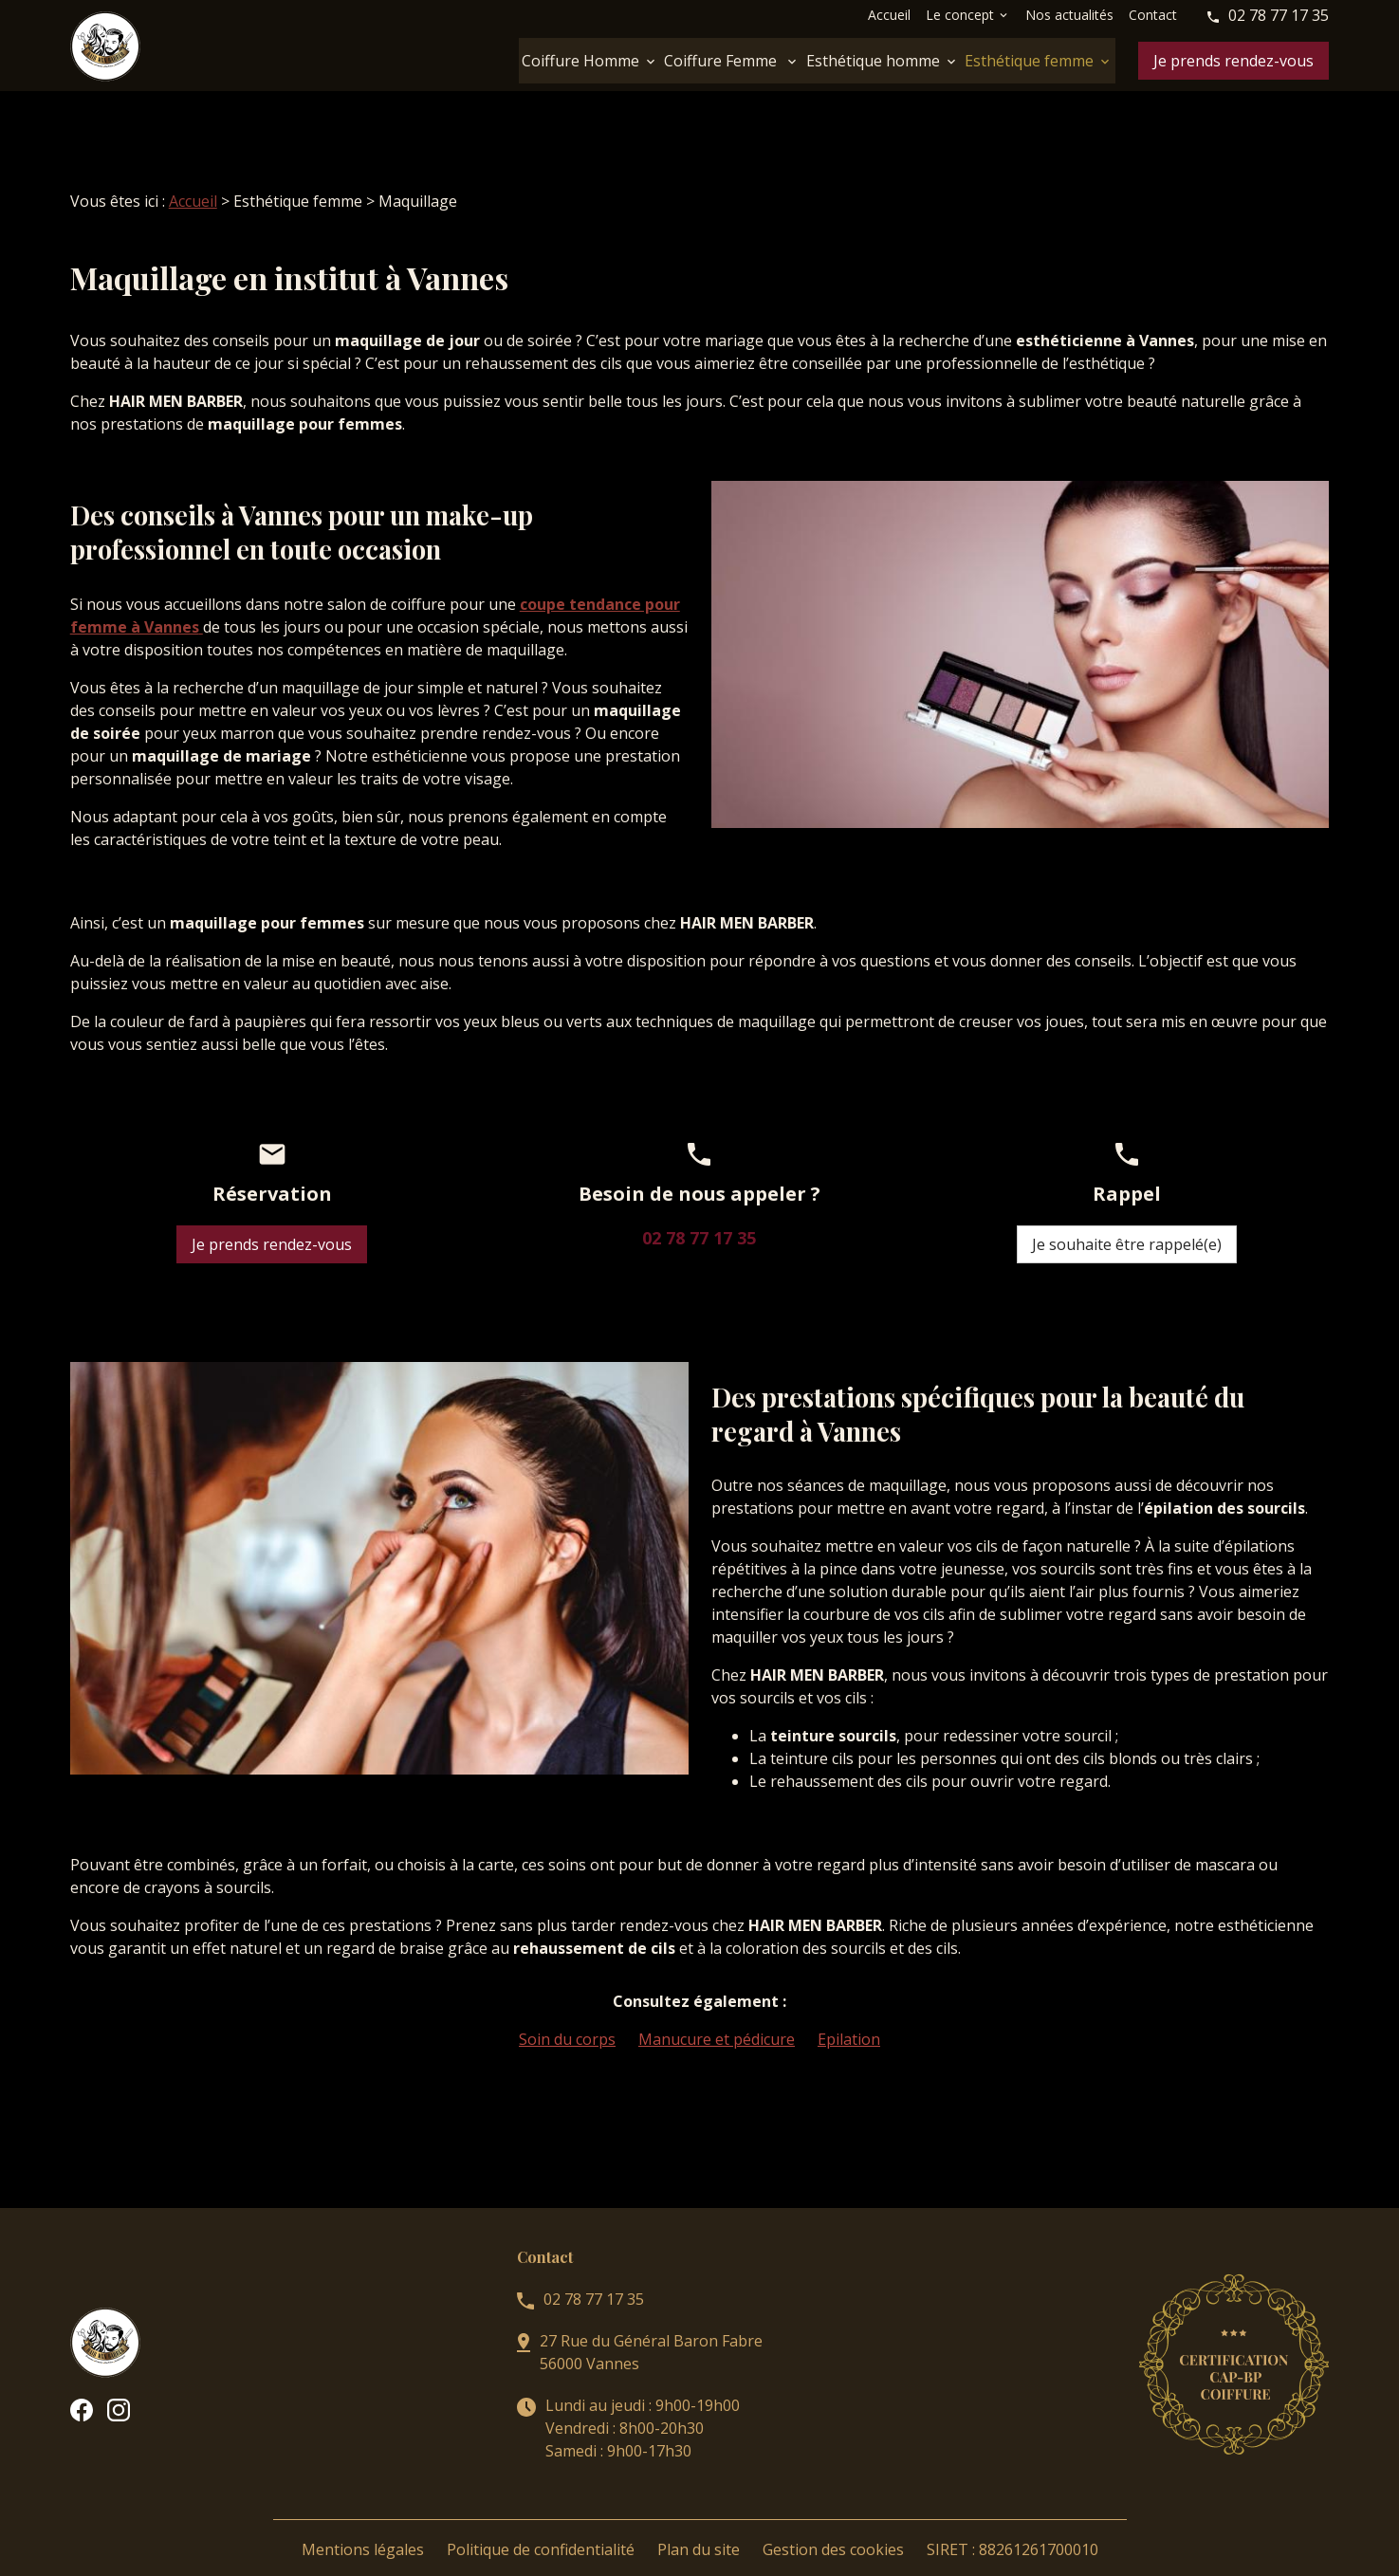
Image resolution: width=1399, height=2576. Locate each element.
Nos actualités (1069, 15)
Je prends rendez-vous (1233, 60)
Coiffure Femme (722, 60)
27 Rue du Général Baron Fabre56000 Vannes (651, 2329)
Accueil (889, 15)
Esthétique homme (873, 60)
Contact (1153, 15)
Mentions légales (363, 2526)
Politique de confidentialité (541, 2526)
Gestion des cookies (833, 2526)
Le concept (960, 15)
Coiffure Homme (580, 60)
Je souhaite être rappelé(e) (1127, 1221)
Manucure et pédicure (716, 2016)
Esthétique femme (1029, 60)
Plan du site (698, 2526)
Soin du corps (567, 2016)
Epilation (849, 2016)
